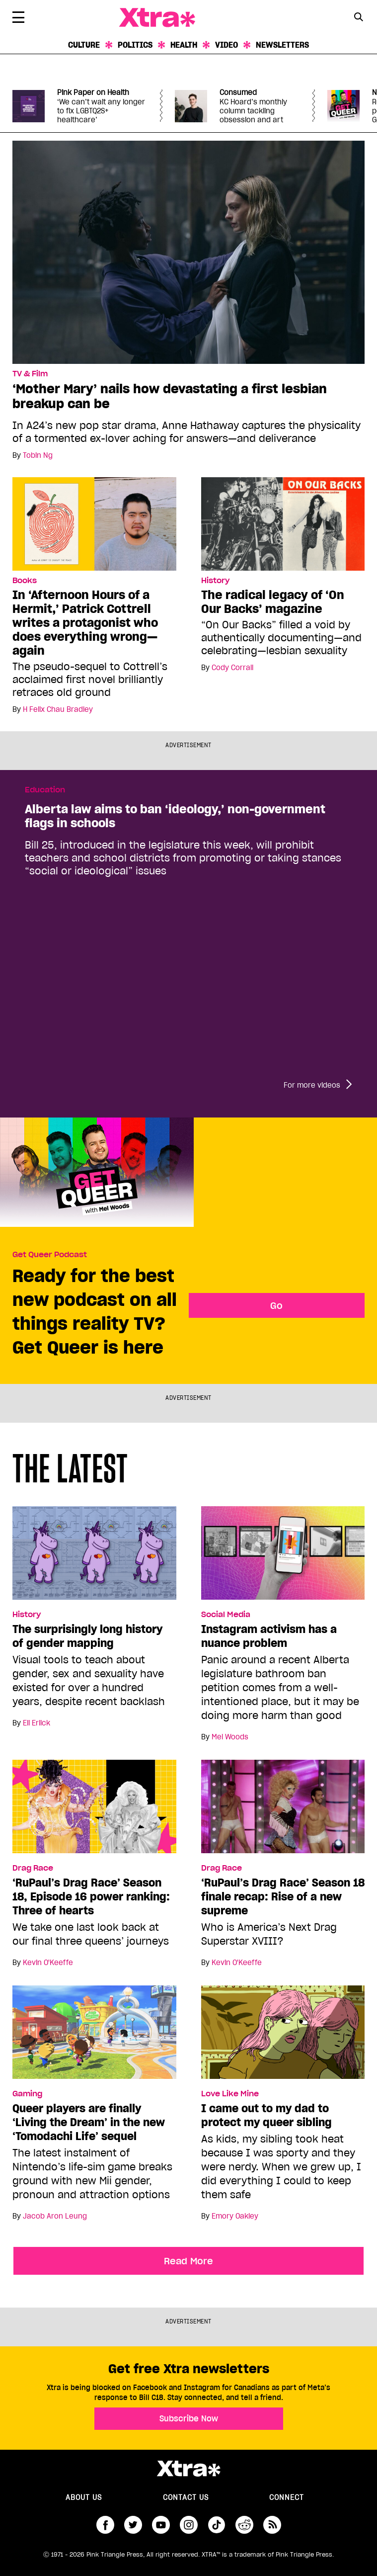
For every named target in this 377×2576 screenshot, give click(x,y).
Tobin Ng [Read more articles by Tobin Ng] (38, 455)
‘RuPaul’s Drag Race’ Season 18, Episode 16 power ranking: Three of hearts (91, 1896)
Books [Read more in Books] (24, 580)
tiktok (217, 2525)
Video (226, 45)
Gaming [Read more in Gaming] (27, 2093)
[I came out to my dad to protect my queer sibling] (283, 2037)
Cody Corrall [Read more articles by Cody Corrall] (232, 667)
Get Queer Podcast (49, 1254)
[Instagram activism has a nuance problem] (283, 1557)
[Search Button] (358, 16)
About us (84, 2497)
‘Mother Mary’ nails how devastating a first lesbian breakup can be (169, 396)
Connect (286, 2497)
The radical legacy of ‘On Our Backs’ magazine (272, 601)
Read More (188, 2261)
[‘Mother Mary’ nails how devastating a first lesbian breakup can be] (188, 252)
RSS (272, 2525)
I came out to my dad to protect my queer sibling (266, 2115)
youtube (161, 2525)
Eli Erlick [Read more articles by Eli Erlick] (36, 1722)
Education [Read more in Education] (45, 789)
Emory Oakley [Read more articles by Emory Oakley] (235, 2216)
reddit (244, 2525)
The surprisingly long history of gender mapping (87, 1636)
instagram (189, 2525)
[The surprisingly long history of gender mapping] (94, 1557)
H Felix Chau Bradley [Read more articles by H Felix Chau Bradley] (58, 709)
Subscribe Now (188, 2418)
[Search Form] (358, 17)
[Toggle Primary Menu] (18, 18)
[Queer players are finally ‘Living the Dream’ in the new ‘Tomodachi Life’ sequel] (94, 2037)
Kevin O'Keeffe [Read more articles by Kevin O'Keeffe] (48, 1962)
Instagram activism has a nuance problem (269, 1636)
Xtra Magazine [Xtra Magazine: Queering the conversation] (157, 18)
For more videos (312, 1085)
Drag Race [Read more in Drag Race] (32, 1868)
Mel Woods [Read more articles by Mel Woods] (230, 1736)
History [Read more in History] (215, 580)
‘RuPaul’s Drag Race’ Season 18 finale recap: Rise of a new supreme (283, 1896)
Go (276, 1305)
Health (183, 45)
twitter (133, 2525)
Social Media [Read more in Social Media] (225, 1614)
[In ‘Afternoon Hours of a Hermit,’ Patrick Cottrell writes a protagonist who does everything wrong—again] (94, 523)
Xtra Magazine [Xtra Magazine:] (188, 2469)
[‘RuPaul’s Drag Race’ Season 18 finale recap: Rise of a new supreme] (283, 1811)
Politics (135, 45)
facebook (105, 2525)
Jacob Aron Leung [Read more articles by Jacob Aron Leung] (55, 2216)
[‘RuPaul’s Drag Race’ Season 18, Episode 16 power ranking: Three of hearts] (94, 1811)
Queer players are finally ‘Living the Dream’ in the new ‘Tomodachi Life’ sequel (88, 2122)
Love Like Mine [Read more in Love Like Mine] (230, 2093)
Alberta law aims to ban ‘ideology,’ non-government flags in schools (175, 816)
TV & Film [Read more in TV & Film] (30, 373)
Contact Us (186, 2497)
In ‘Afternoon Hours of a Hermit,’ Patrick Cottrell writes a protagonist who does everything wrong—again (85, 622)
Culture (84, 45)
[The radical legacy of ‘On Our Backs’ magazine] (283, 523)
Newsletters (282, 45)
